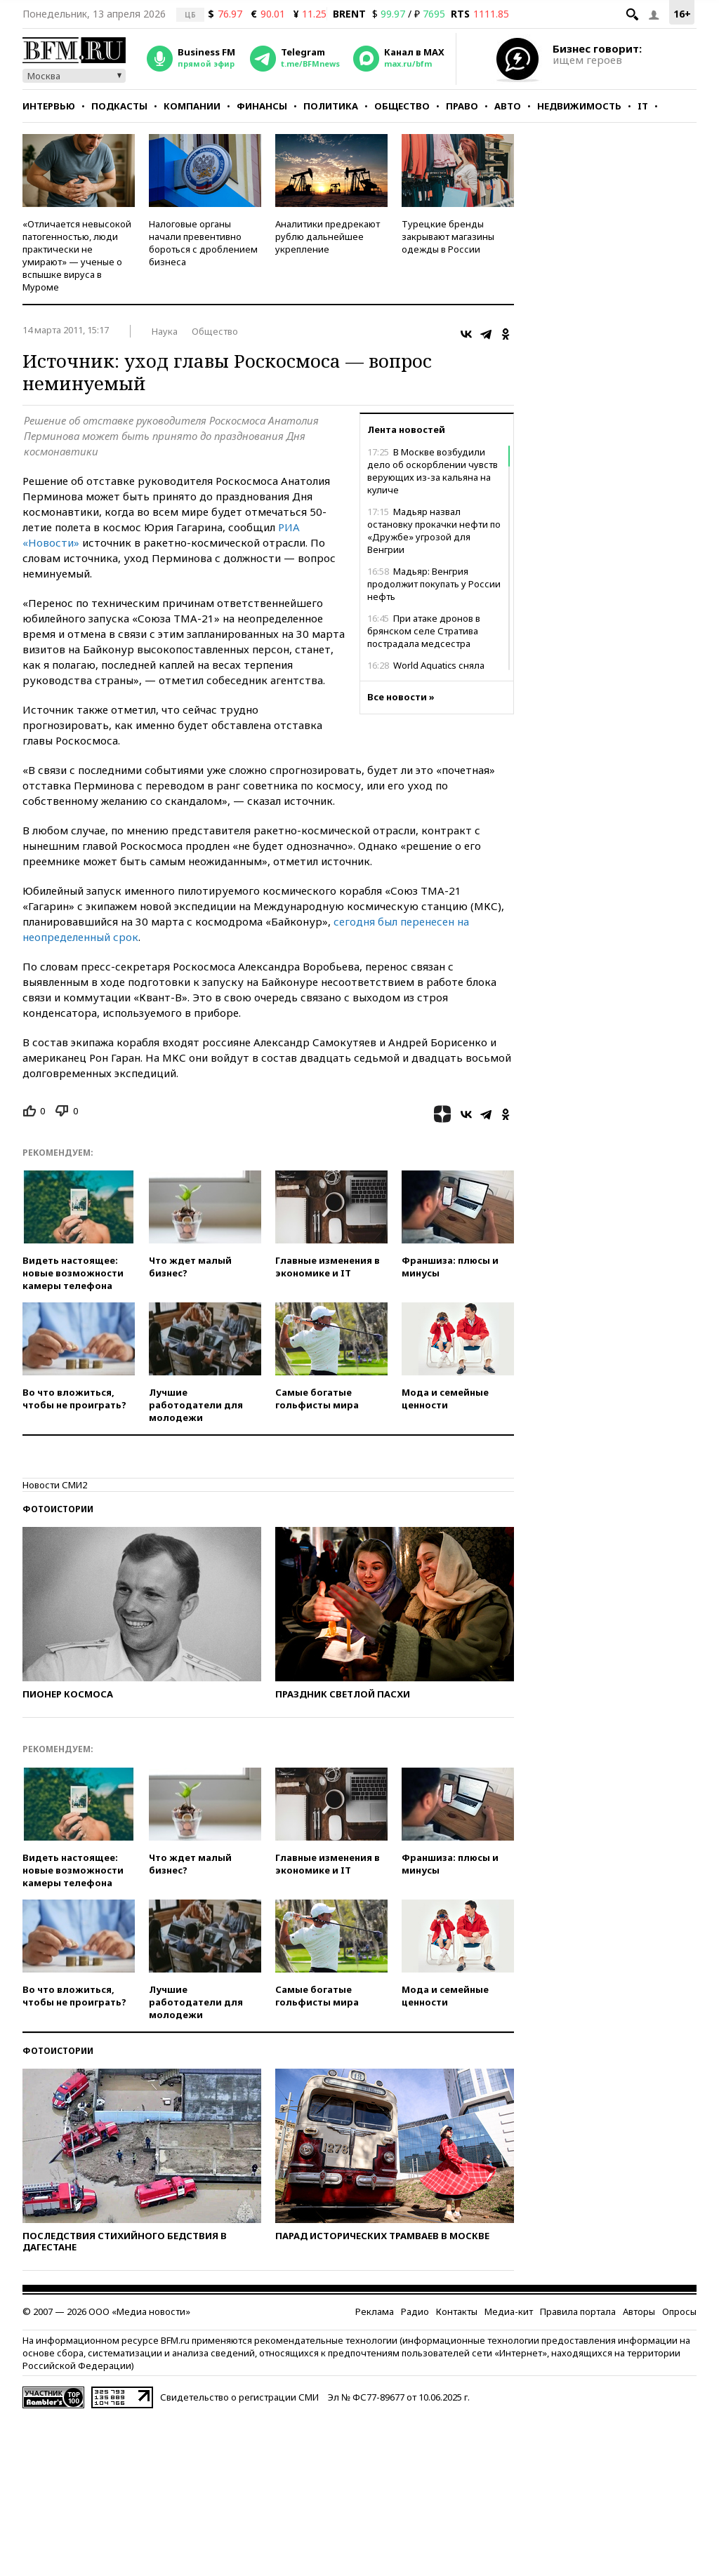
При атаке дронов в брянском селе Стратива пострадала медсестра (423, 631)
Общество (402, 106)
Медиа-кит (508, 2311)
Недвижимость (579, 106)
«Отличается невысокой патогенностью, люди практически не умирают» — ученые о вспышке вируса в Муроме (76, 255)
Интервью (48, 106)
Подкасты (119, 106)
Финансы (262, 106)
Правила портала (578, 2311)
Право (462, 106)
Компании (192, 106)
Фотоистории (57, 1509)
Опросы (679, 2311)
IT (643, 106)
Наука (165, 331)
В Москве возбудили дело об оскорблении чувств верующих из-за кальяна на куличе (432, 471)
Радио (415, 2311)
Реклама (374, 2311)
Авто (507, 106)
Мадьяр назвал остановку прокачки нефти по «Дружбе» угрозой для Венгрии (434, 530)
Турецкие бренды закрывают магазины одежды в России (448, 236)
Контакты (456, 2311)
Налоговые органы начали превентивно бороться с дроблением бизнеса (203, 243)
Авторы (639, 2311)
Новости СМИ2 (54, 1485)
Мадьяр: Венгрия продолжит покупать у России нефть (434, 584)
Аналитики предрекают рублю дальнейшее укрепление (327, 236)
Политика (330, 106)
